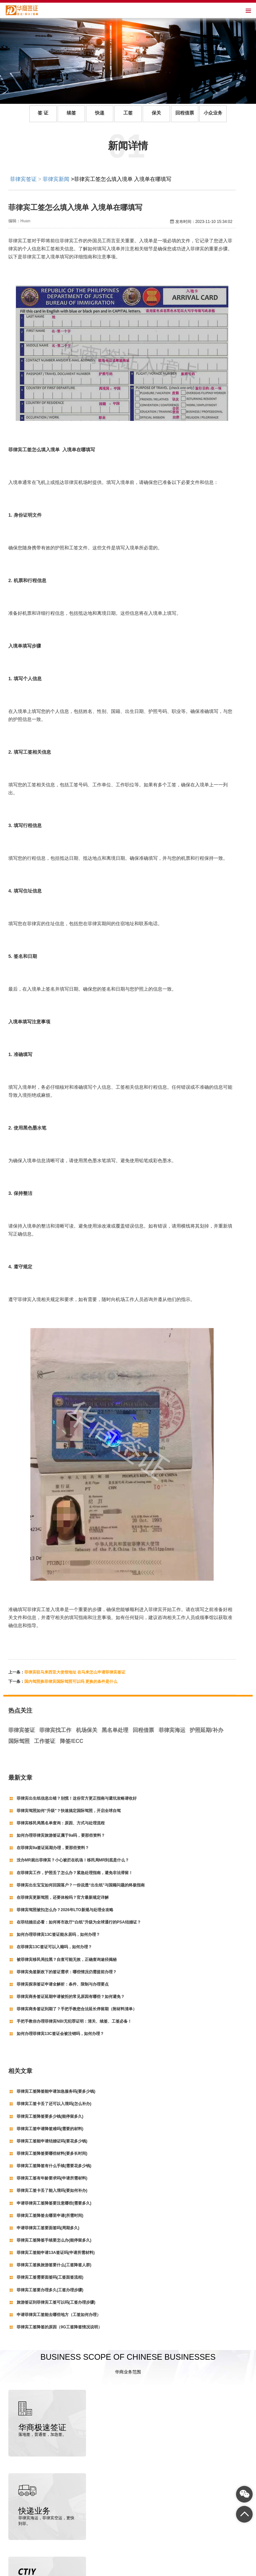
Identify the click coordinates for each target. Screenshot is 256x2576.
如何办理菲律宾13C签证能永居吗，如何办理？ (58, 1934)
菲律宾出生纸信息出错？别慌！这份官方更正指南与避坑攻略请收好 (77, 1798)
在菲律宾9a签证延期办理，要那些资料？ (53, 1847)
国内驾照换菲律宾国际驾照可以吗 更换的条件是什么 (70, 1681)
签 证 (43, 112)
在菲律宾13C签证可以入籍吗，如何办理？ (54, 1947)
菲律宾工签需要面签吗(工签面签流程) (50, 2277)
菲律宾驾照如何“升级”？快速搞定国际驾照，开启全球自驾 (69, 1810)
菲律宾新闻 (56, 179)
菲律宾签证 (23, 179)
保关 (156, 112)
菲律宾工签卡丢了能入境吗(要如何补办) (52, 2190)
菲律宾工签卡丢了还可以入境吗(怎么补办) (54, 2103)
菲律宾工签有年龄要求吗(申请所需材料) (52, 2178)
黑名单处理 (115, 1730)
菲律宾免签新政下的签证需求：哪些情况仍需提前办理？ (67, 1972)
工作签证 (44, 1741)
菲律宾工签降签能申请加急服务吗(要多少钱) (56, 2091)
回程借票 (184, 112)
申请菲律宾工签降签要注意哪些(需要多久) (54, 2203)
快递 (99, 112)
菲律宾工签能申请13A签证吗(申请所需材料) (56, 2252)
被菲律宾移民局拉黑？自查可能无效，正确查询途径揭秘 (67, 1959)
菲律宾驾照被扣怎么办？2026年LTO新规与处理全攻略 (65, 1909)
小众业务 (213, 112)
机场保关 (86, 1730)
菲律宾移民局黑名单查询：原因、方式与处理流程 (61, 1823)
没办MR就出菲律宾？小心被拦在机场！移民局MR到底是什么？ (73, 1860)
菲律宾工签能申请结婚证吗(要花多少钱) (52, 2141)
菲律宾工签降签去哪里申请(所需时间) (50, 2215)
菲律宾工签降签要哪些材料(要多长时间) (52, 2153)
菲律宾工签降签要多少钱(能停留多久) (50, 2116)
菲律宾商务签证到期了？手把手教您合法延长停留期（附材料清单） (77, 2009)
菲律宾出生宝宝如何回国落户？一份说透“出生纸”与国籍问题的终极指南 (81, 1885)
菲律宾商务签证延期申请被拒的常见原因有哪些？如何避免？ (71, 1996)
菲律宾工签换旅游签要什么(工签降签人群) (54, 2265)
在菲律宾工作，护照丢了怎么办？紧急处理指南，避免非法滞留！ (75, 1872)
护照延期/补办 (206, 1730)
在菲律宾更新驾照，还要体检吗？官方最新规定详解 (63, 1897)
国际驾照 (19, 1741)
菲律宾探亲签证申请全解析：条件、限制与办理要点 (63, 1984)
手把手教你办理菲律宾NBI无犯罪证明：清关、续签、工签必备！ (74, 2021)
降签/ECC (71, 1741)
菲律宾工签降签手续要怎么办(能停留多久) (54, 2240)
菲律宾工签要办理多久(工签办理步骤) (50, 2290)
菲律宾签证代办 (52, 2569)
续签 (71, 112)
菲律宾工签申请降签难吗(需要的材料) (50, 2128)
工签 (128, 112)
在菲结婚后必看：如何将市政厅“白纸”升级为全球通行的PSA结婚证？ (79, 1922)
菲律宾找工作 (55, 1730)
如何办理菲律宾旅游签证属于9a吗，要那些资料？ (61, 1835)
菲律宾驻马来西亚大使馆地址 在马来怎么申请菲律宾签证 (74, 1672)
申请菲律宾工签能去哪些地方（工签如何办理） (59, 2314)
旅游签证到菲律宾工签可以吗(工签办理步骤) (56, 2302)
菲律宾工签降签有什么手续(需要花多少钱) (54, 2165)
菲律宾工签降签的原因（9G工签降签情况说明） (59, 2327)
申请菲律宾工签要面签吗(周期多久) (48, 2228)
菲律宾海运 (172, 1730)
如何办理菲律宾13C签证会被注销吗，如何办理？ (60, 2033)
